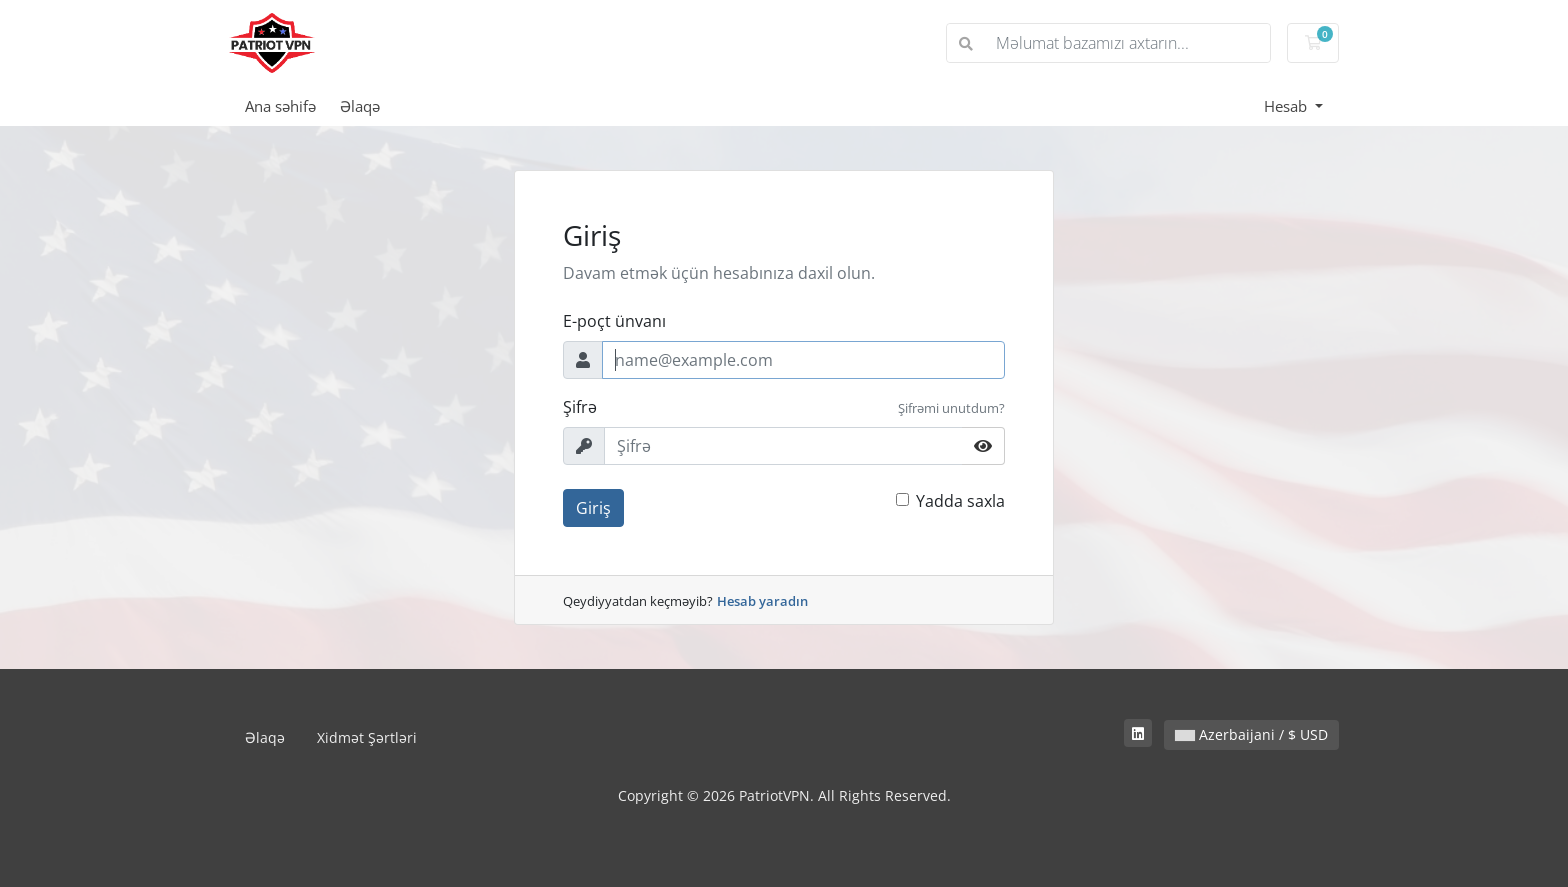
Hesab (1287, 106)
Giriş (593, 508)
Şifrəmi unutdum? (951, 408)
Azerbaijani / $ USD (1251, 734)
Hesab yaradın (762, 601)
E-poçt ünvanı (614, 321)
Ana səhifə (280, 106)
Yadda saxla (960, 501)
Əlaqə (360, 106)
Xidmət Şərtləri (367, 737)
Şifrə (580, 407)
